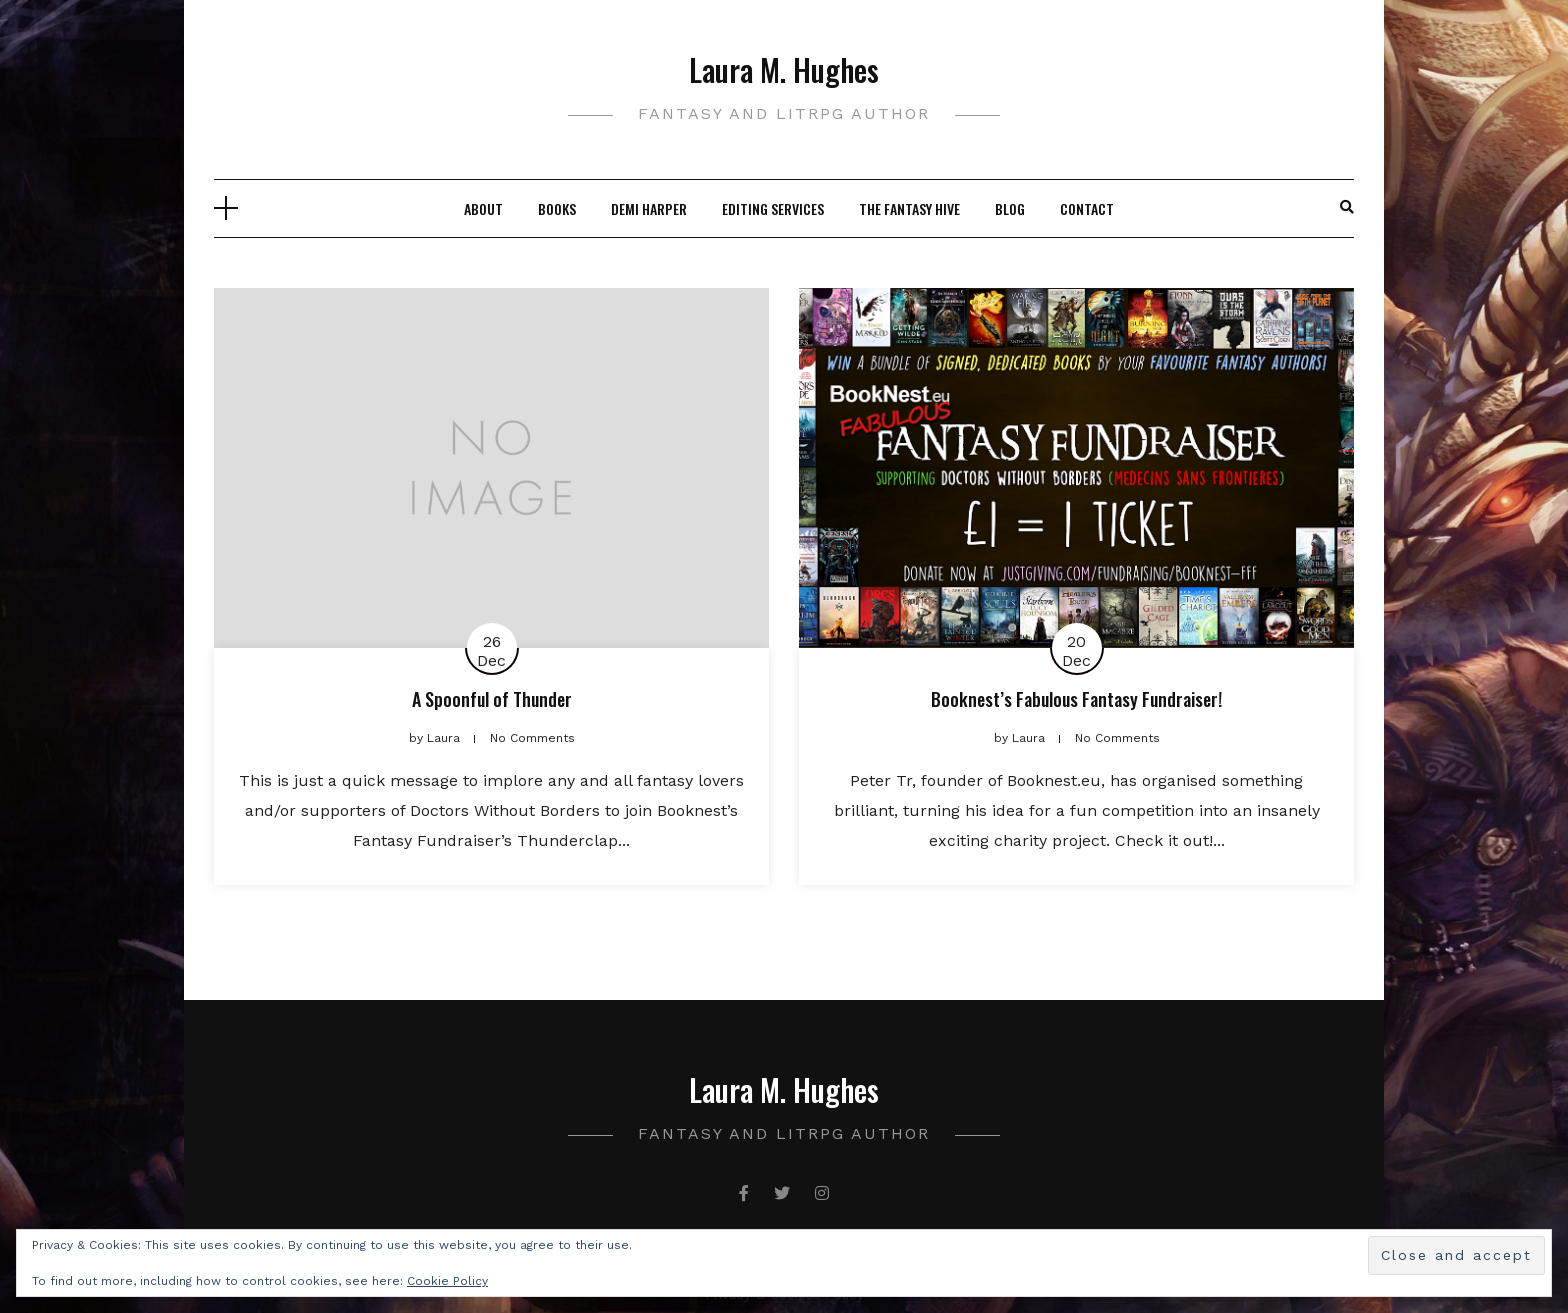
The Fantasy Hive (909, 208)
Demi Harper (649, 208)
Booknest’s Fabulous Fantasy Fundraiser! (1076, 699)
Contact (1087, 208)
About (483, 208)
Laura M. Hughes (784, 69)
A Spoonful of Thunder (492, 699)
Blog (1010, 208)
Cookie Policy (447, 1281)
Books (557, 208)
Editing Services (773, 208)
